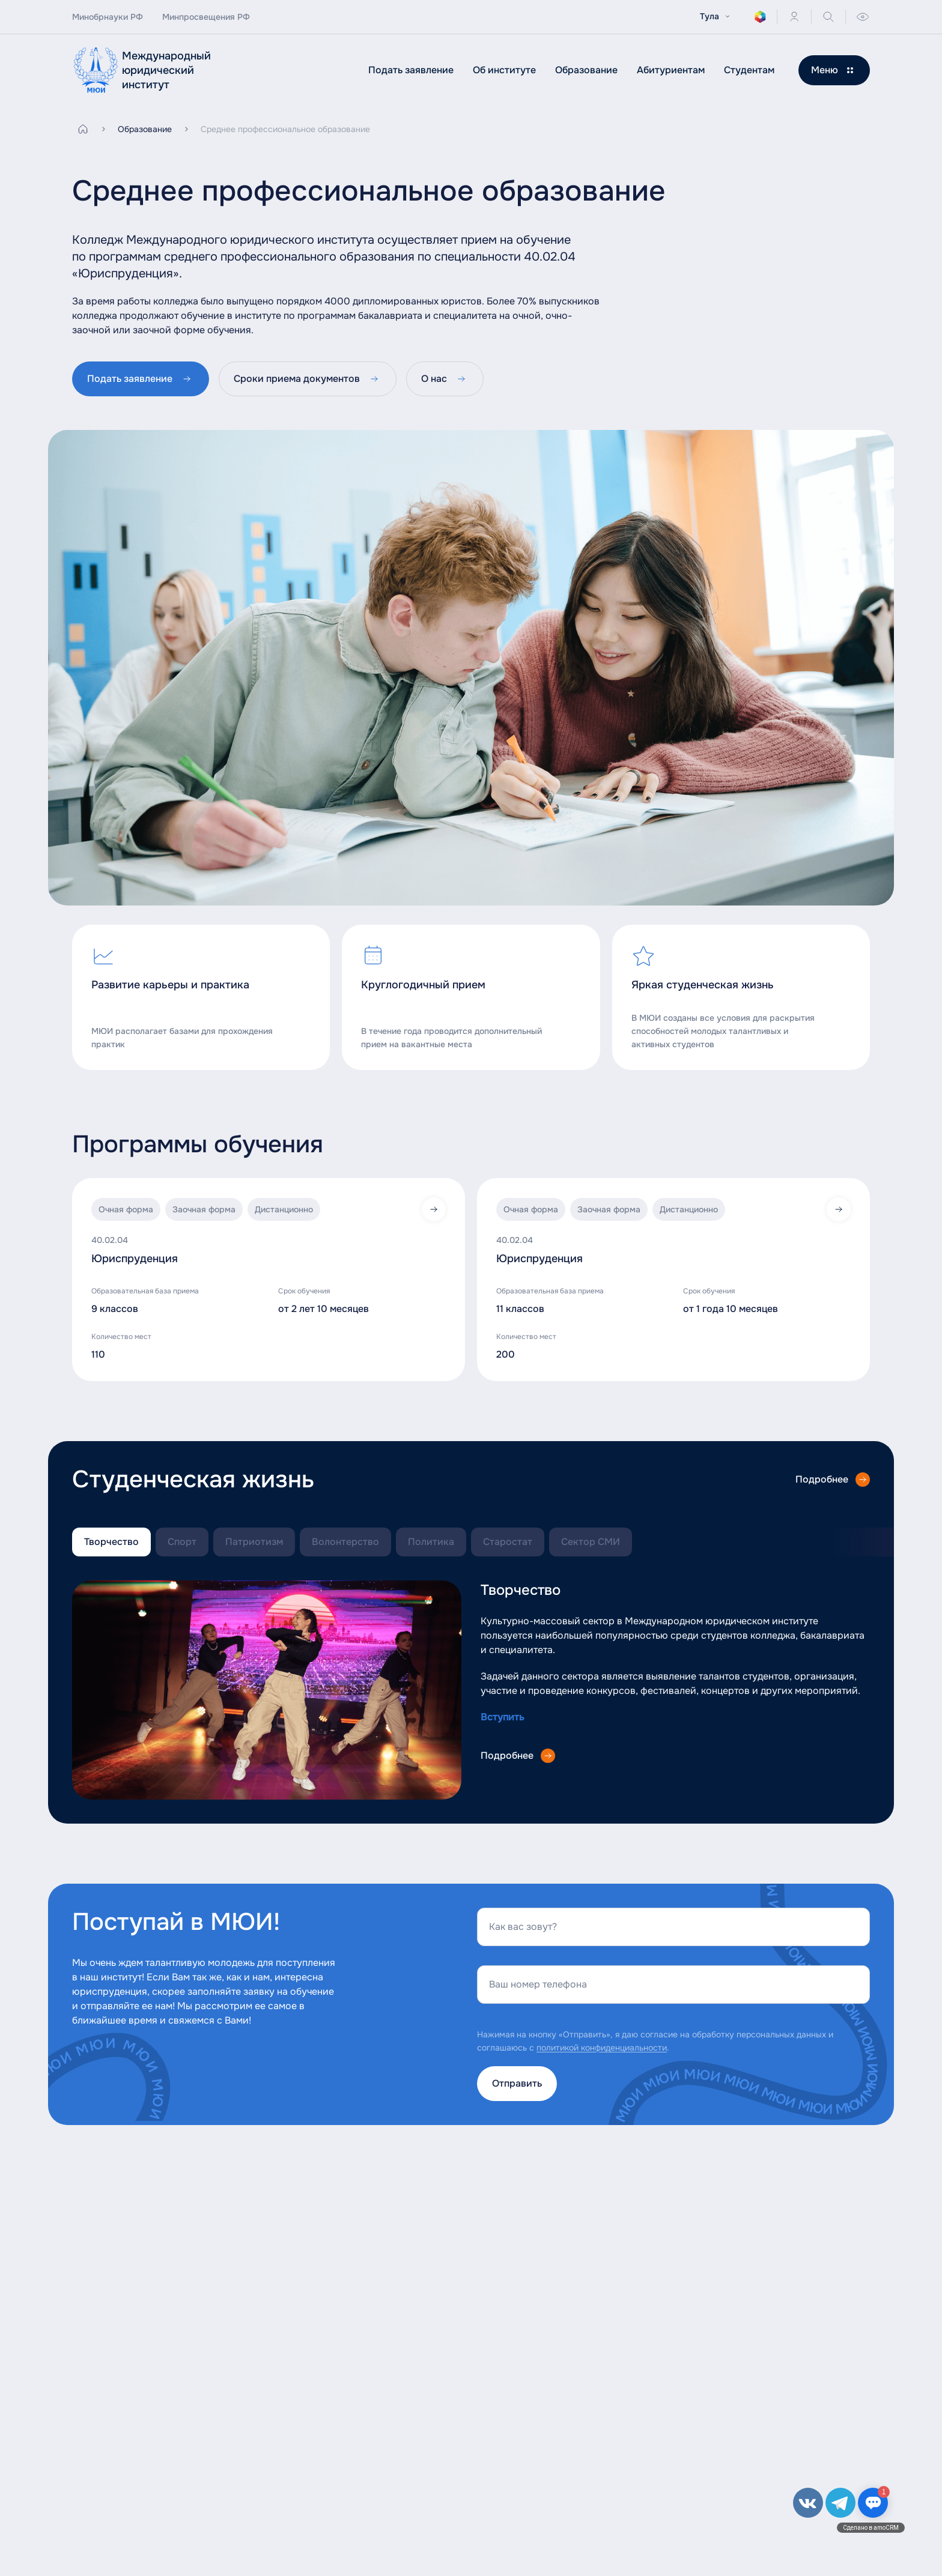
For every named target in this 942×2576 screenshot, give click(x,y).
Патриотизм (254, 1541)
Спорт (182, 1541)
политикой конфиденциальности (601, 2047)
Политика (431, 1541)
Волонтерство (345, 1541)
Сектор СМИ (590, 1541)
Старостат (507, 1541)
